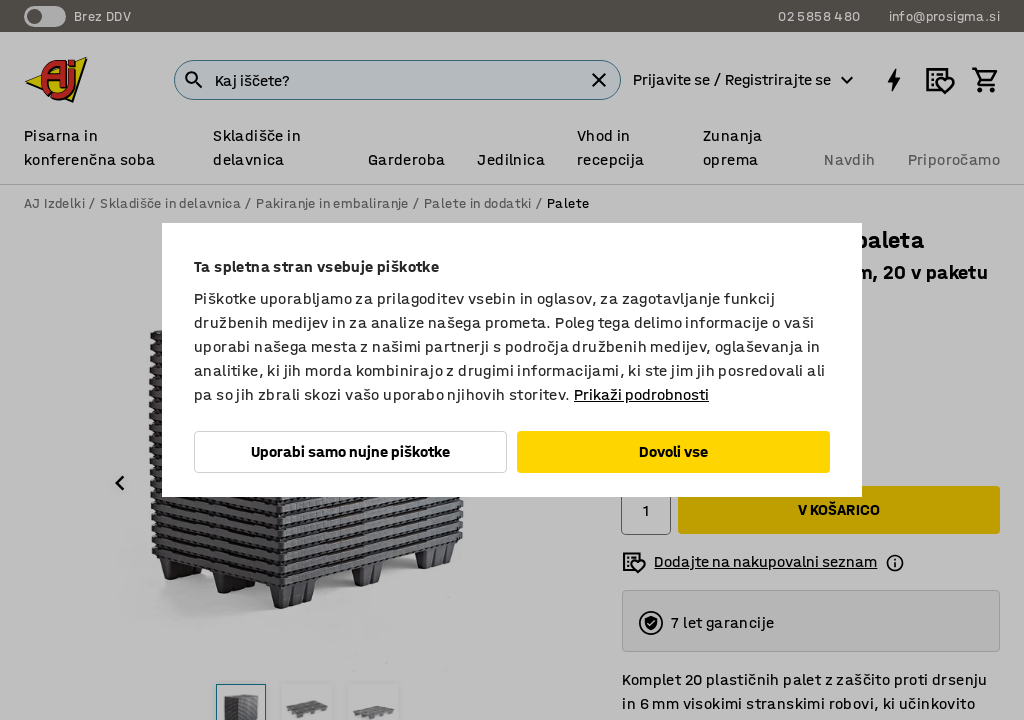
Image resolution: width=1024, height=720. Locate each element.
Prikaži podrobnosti (641, 394)
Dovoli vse (673, 451)
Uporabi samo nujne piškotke (350, 451)
